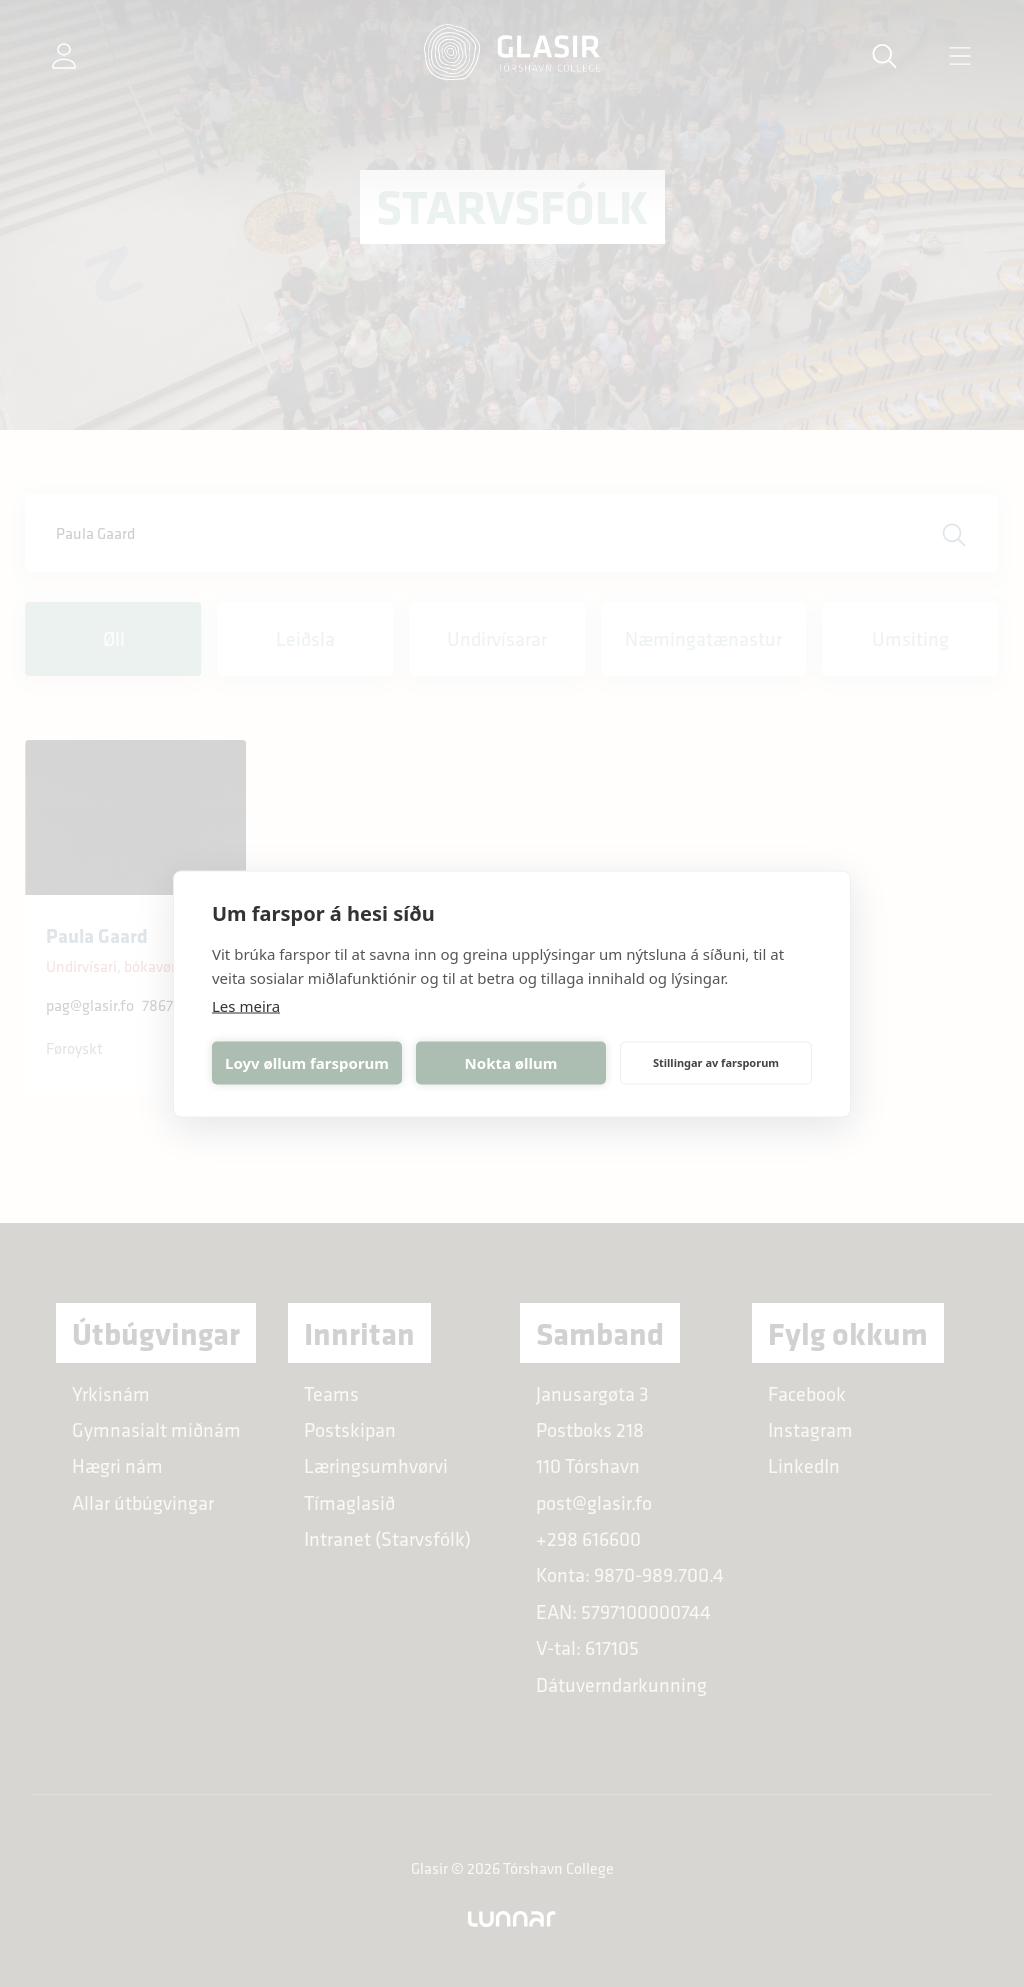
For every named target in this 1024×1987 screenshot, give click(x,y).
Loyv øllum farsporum (307, 1063)
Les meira (246, 1005)
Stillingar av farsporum (716, 1062)
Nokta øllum (511, 1063)
